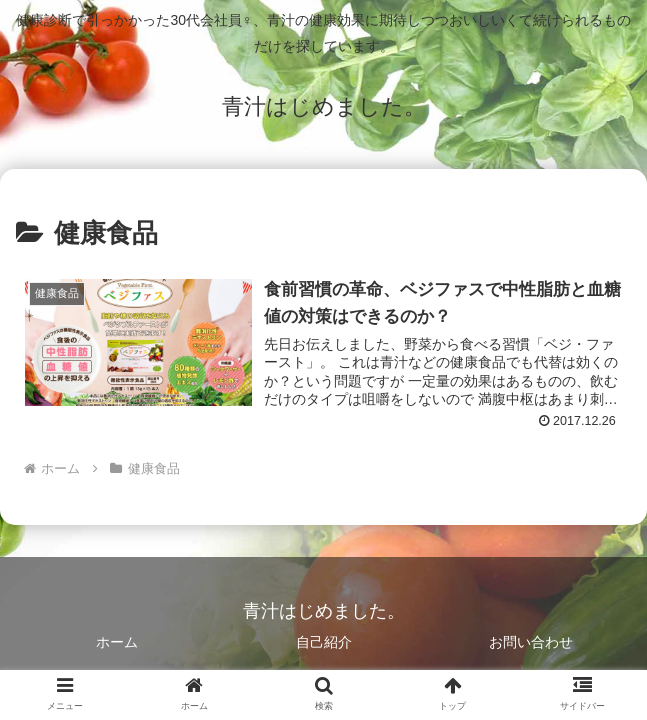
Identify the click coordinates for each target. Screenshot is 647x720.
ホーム (117, 643)
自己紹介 (324, 643)
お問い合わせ (531, 643)
